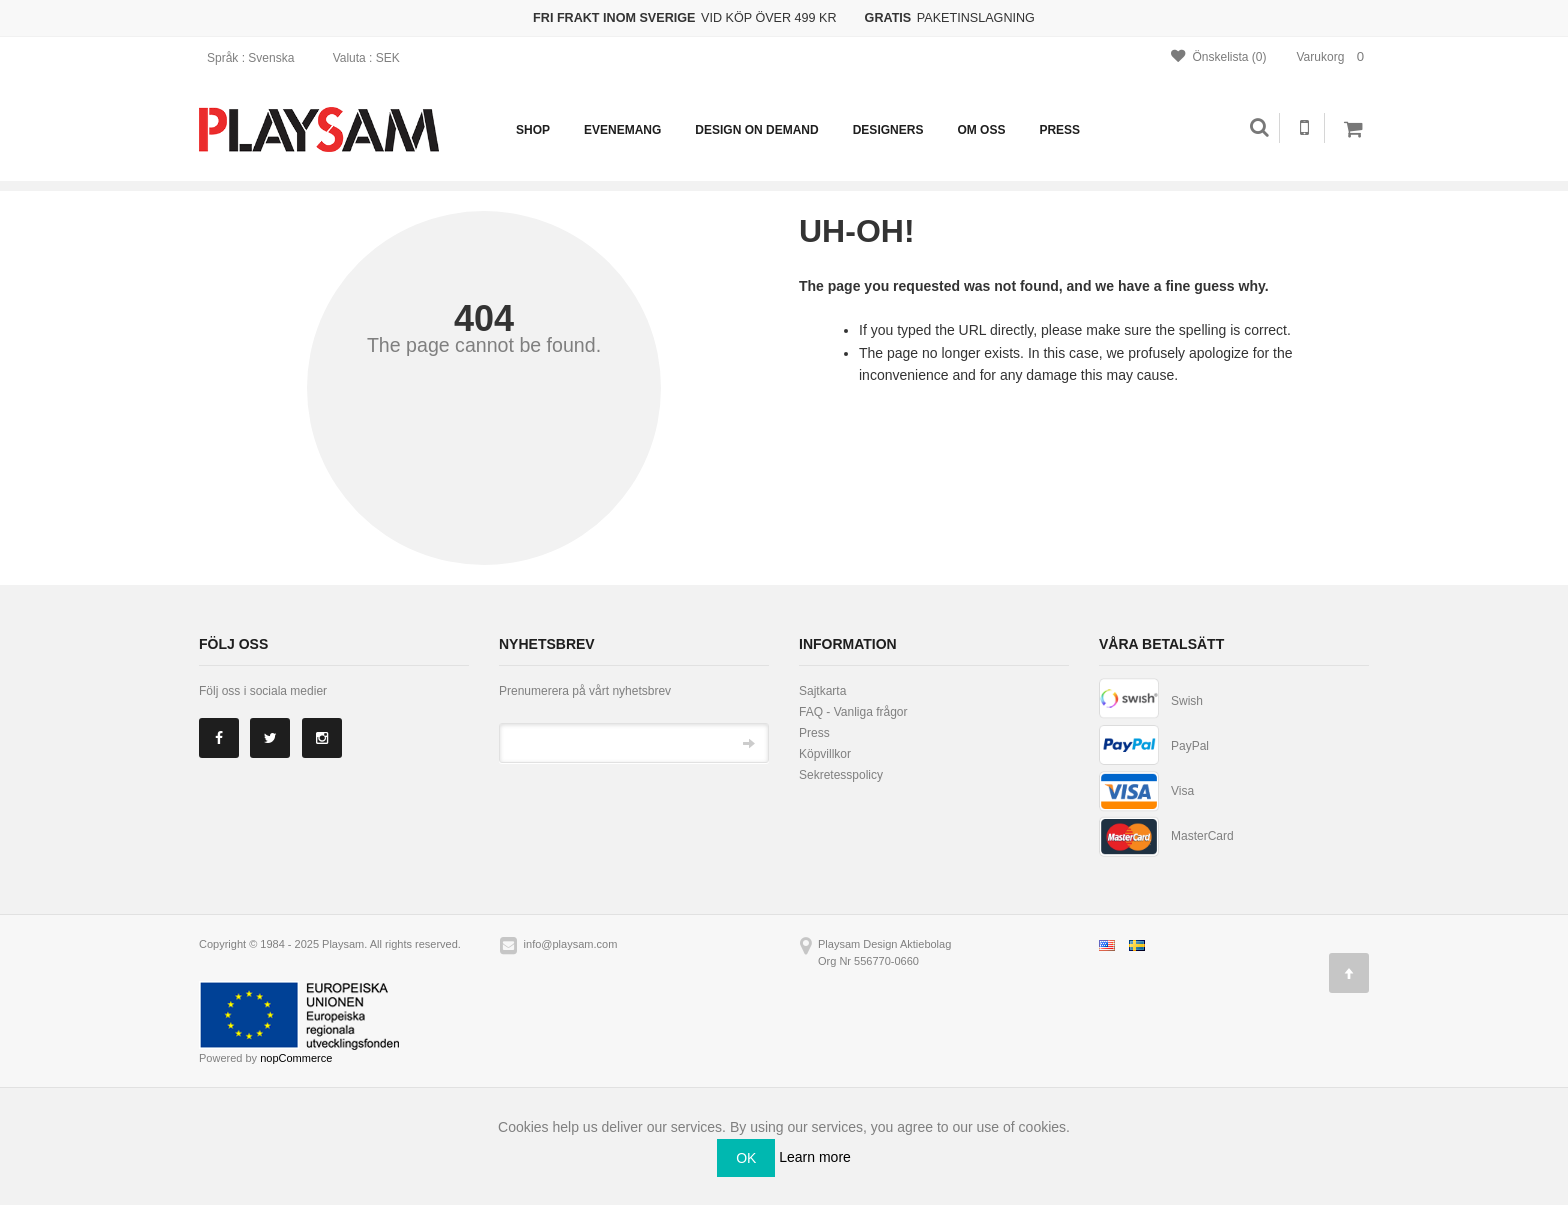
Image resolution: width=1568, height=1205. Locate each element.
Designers (888, 130)
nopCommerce (296, 1058)
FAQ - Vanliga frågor (853, 712)
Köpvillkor (825, 754)
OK (746, 1158)
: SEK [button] (373, 58)
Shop (533, 130)
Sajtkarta (822, 691)
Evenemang (622, 130)
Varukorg (1333, 56)
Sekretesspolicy (841, 775)
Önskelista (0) (1218, 56)
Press (1059, 130)
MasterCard (1202, 836)
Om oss (981, 130)
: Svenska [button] (257, 58)
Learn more (815, 1156)
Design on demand (756, 130)
